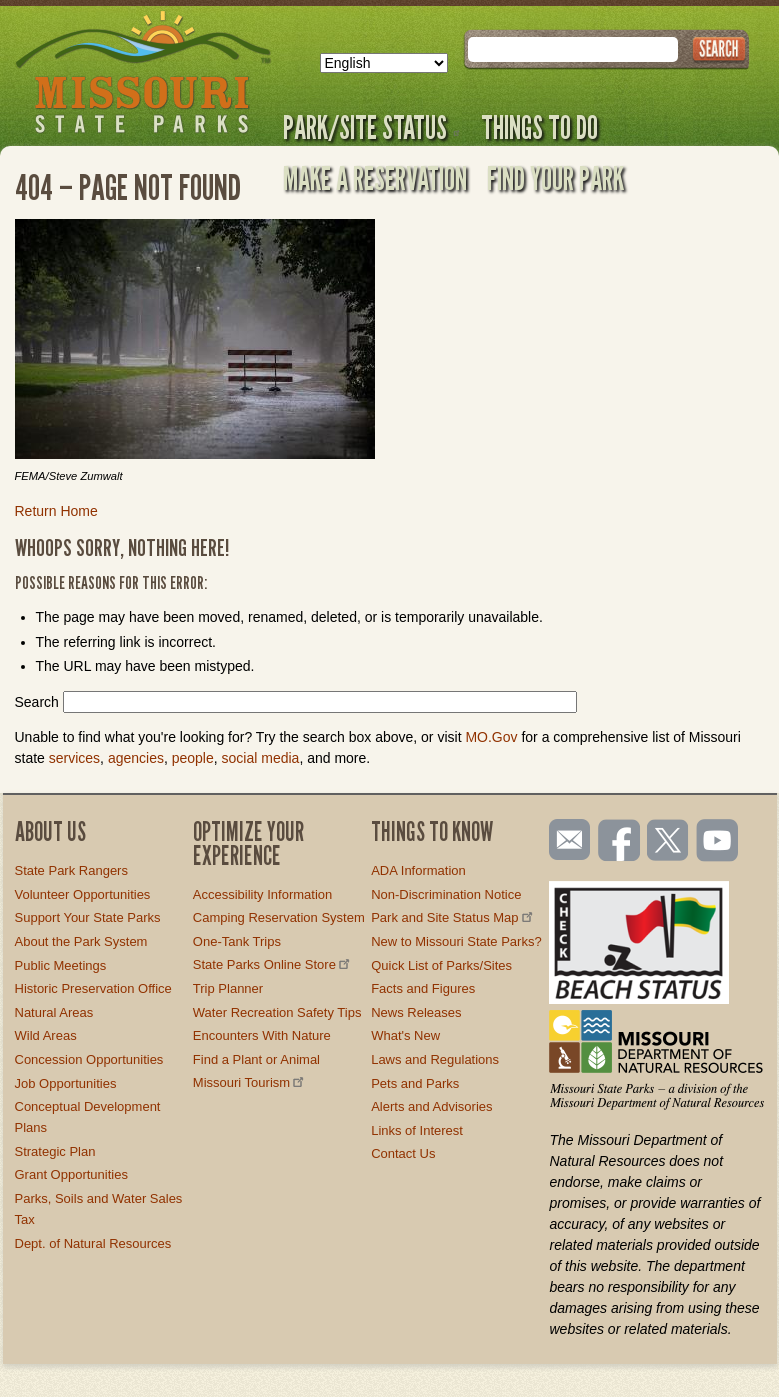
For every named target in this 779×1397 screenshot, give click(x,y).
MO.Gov (491, 737)
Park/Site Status (372, 127)
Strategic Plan (55, 1151)
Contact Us (403, 1153)
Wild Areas (46, 1035)
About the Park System (81, 941)
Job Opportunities (66, 1083)
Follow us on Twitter (666, 842)
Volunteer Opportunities (83, 894)
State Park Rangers (71, 870)
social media (261, 758)
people (193, 758)
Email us (565, 840)
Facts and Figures (423, 988)
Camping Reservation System (279, 917)
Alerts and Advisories (431, 1106)
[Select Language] (384, 63)
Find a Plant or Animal (256, 1059)
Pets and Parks (415, 1083)
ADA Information (418, 870)
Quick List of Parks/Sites (441, 965)
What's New (405, 1035)
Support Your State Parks (88, 917)
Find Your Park (555, 178)
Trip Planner (228, 988)
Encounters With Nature (262, 1035)
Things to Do (539, 127)
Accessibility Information (262, 894)
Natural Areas (54, 1012)
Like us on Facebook (620, 842)
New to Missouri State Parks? (456, 941)
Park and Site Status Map (453, 917)
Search (37, 702)
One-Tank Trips (237, 941)
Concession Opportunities (89, 1059)
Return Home (56, 511)
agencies (136, 758)
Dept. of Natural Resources (93, 1243)
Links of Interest (417, 1130)
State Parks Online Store (273, 964)
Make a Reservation (375, 178)
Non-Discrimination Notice (446, 894)
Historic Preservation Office (93, 988)
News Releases (416, 1012)
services (74, 758)
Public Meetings (61, 965)
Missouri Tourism (250, 1082)
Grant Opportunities (71, 1174)
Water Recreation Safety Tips (277, 1012)
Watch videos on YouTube (718, 842)
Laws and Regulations (435, 1059)
